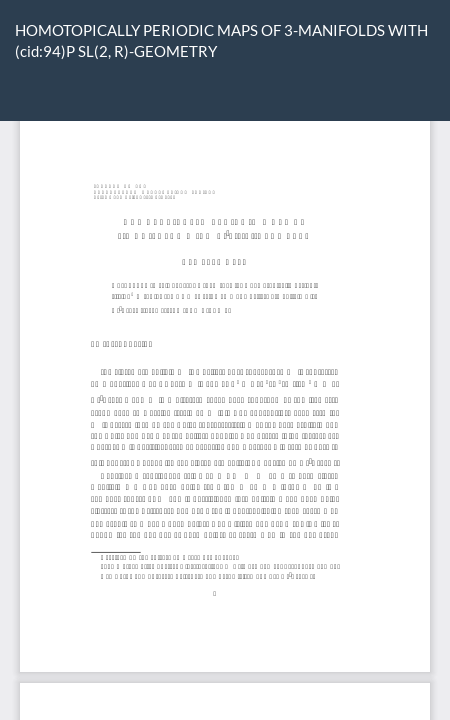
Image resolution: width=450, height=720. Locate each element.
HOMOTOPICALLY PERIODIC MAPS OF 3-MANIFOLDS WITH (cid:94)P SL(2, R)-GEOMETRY (221, 40)
